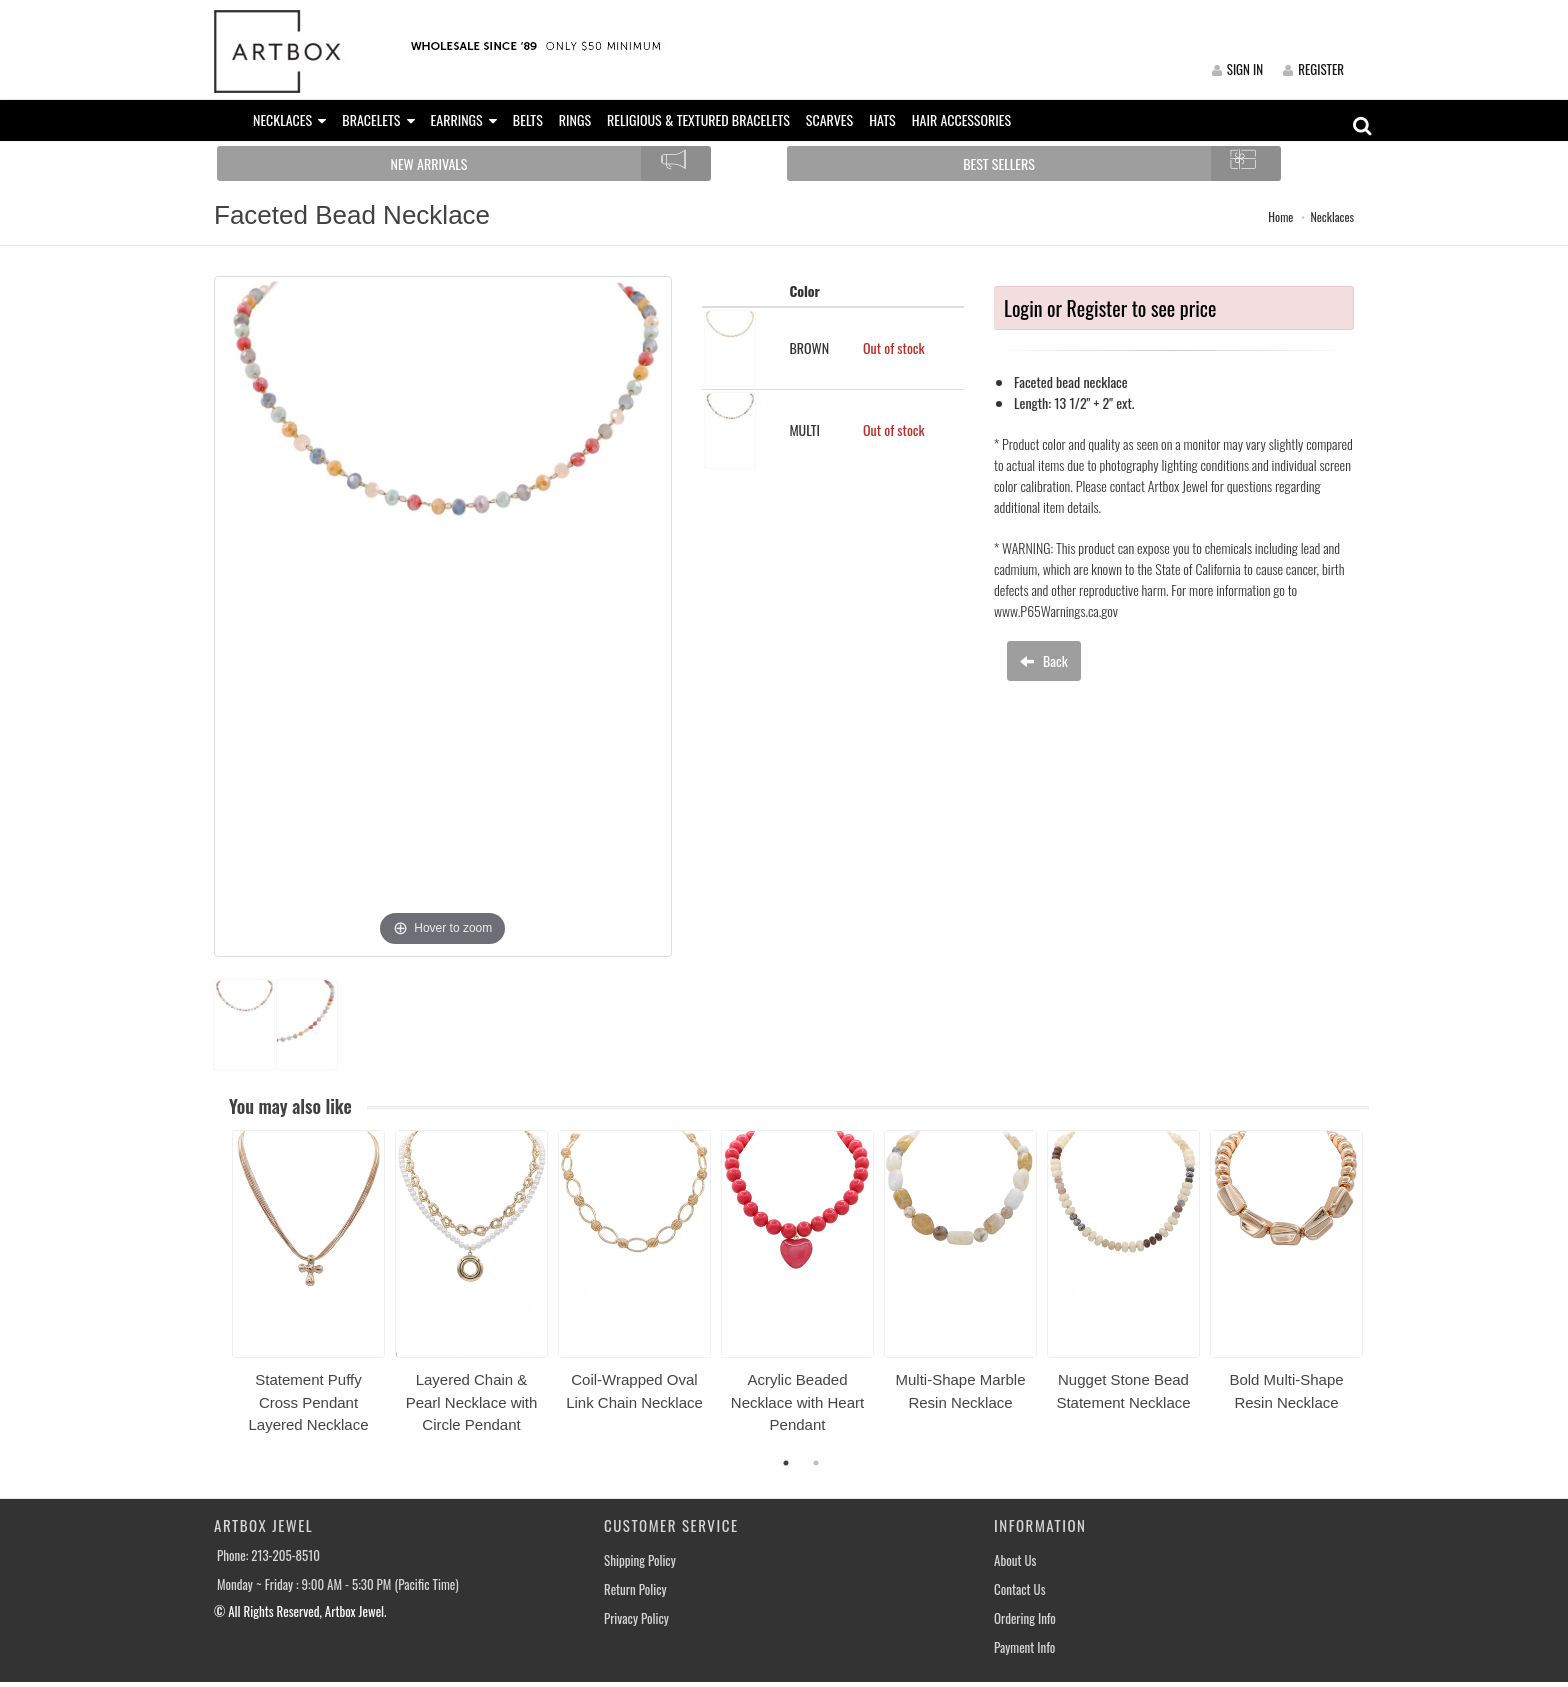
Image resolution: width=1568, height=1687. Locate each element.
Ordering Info (1025, 1618)
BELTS (528, 119)
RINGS (575, 119)
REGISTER (1313, 69)
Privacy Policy (636, 1618)
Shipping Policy (640, 1560)
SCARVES (829, 119)
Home (1280, 216)
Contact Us (1020, 1589)
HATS (882, 119)
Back (1044, 660)
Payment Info (1024, 1647)
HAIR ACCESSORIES (961, 119)
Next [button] (1384, 1294)
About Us (1015, 1560)
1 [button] (786, 1463)
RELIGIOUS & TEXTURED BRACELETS (698, 119)
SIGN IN (1237, 69)
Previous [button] (217, 1294)
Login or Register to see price (1110, 308)
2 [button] (816, 1463)
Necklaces (1332, 216)
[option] (308, 1289)
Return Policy (635, 1589)
